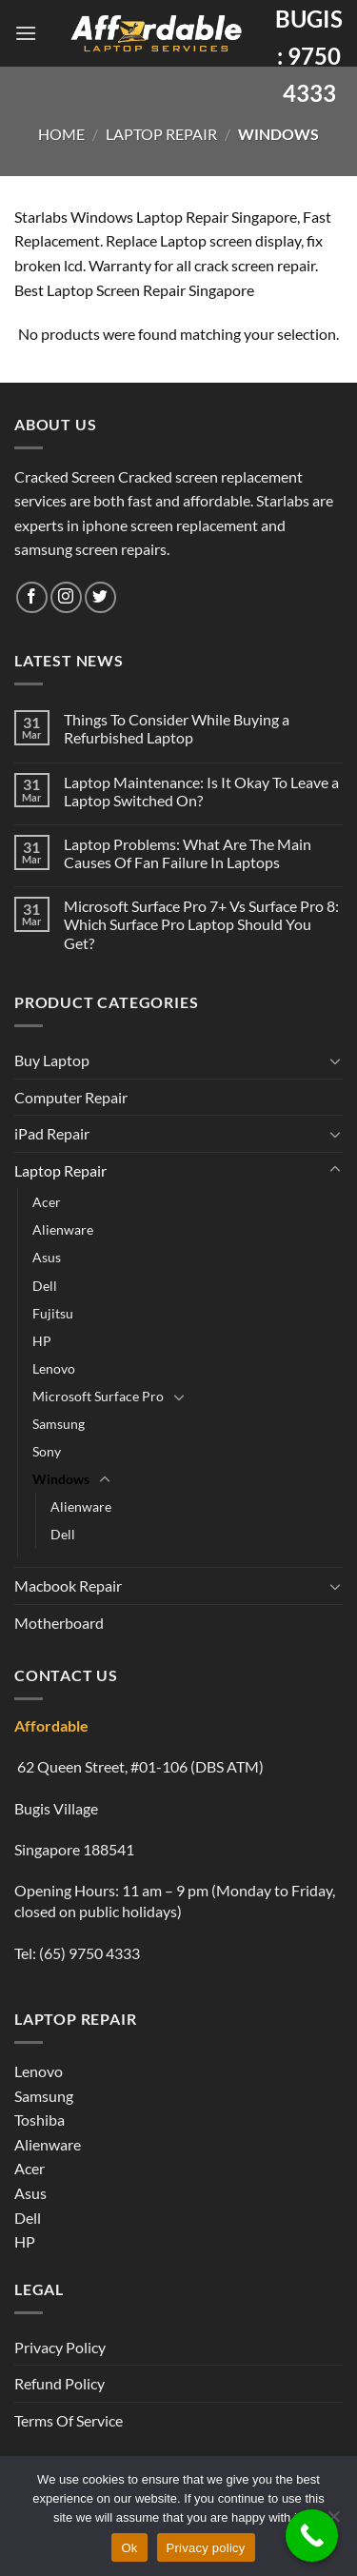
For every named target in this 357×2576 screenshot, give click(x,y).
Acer (46, 1202)
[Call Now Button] (312, 2535)
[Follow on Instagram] (66, 597)
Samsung (58, 1424)
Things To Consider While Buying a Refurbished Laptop (176, 728)
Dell (44, 1286)
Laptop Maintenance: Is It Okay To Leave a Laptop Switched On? (201, 791)
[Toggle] (335, 1060)
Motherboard (59, 1623)
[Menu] (25, 33)
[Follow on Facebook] (32, 597)
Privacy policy (206, 2548)
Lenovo (53, 1368)
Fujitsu (52, 1313)
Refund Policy (59, 2383)
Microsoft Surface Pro (98, 1396)
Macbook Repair (68, 1585)
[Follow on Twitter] (100, 597)
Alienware (62, 1229)
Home (61, 134)
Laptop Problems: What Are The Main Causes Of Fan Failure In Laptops (187, 853)
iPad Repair (51, 1133)
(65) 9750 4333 (89, 1953)
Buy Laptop (51, 1060)
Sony (46, 1451)
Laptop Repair (161, 134)
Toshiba (39, 2119)
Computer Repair (71, 1097)
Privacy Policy (60, 2347)
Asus (46, 1257)
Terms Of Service (68, 2420)
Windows (60, 1479)
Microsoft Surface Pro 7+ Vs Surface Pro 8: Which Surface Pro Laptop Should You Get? (201, 924)
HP (41, 1341)
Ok (129, 2548)
